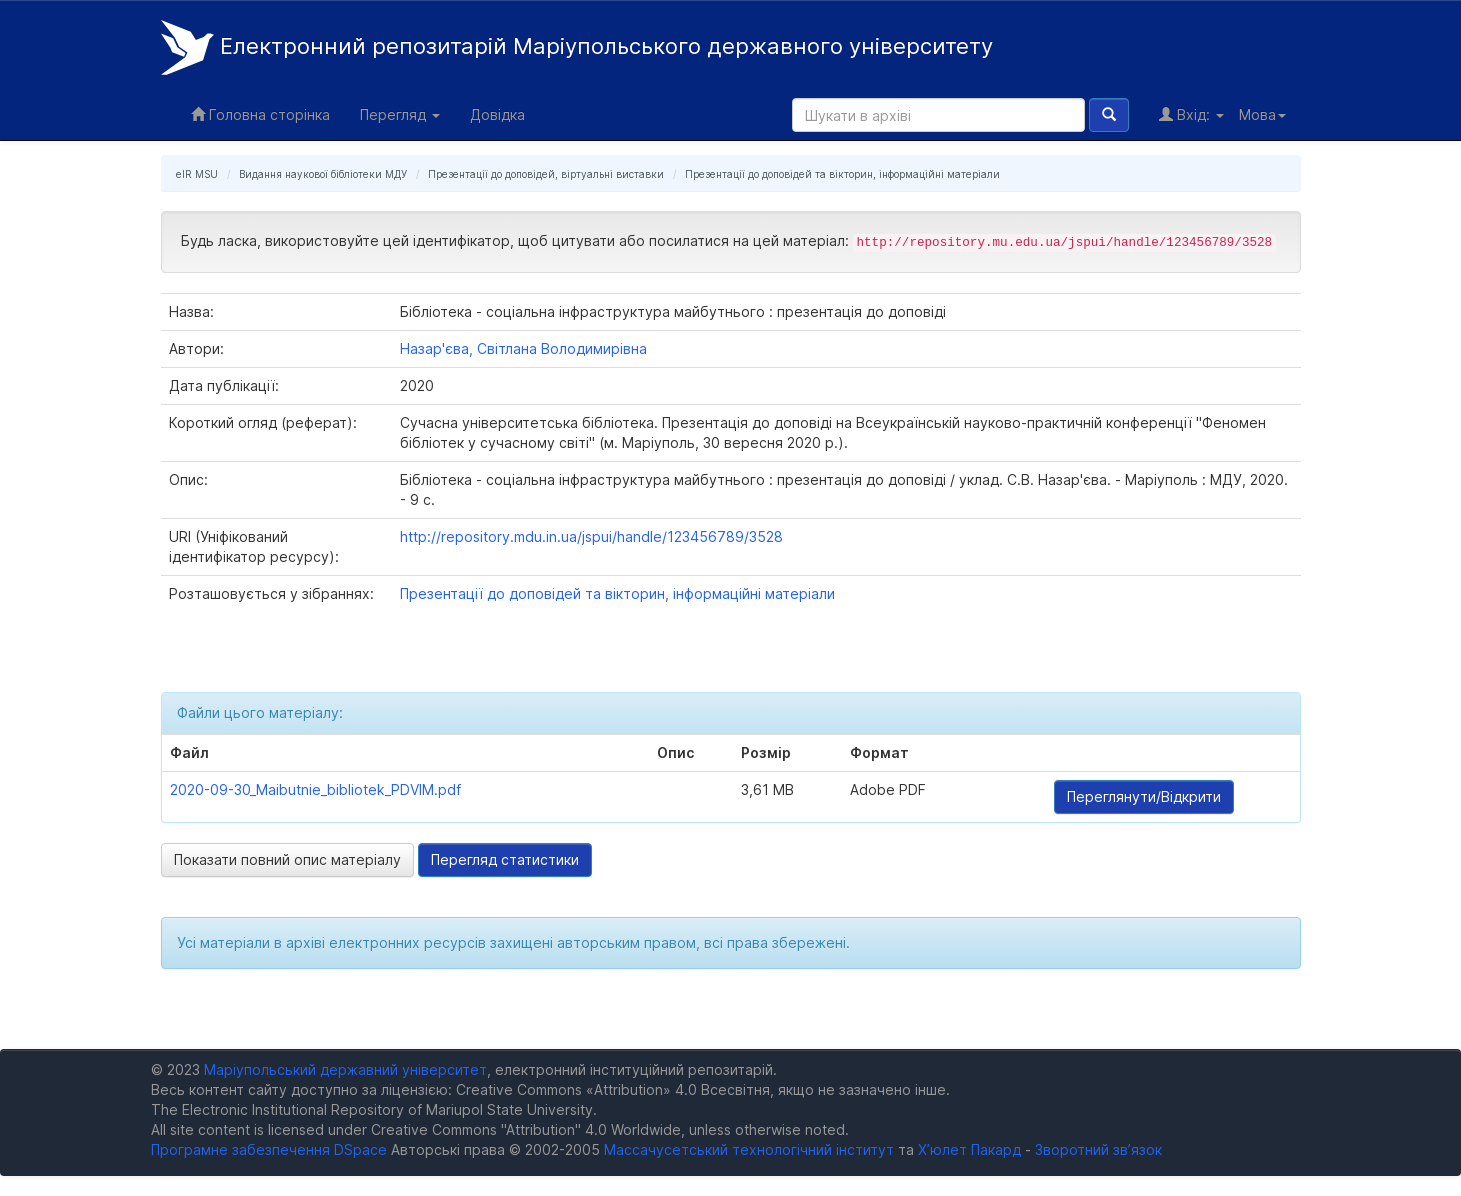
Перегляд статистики (505, 859)
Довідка (497, 114)
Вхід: (1191, 114)
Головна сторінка (260, 114)
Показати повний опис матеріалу (287, 859)
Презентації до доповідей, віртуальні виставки (546, 174)
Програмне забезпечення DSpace (269, 1149)
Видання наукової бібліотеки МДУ (323, 174)
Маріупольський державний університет (345, 1069)
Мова (1262, 114)
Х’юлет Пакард (969, 1149)
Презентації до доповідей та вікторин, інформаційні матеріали (842, 174)
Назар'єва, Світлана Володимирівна (523, 348)
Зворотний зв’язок (1098, 1149)
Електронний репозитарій (577, 47)
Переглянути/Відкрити (1144, 796)
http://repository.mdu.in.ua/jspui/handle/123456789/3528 (591, 536)
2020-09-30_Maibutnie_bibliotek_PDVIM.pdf (315, 789)
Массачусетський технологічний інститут (749, 1149)
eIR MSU (197, 174)
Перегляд (400, 114)
